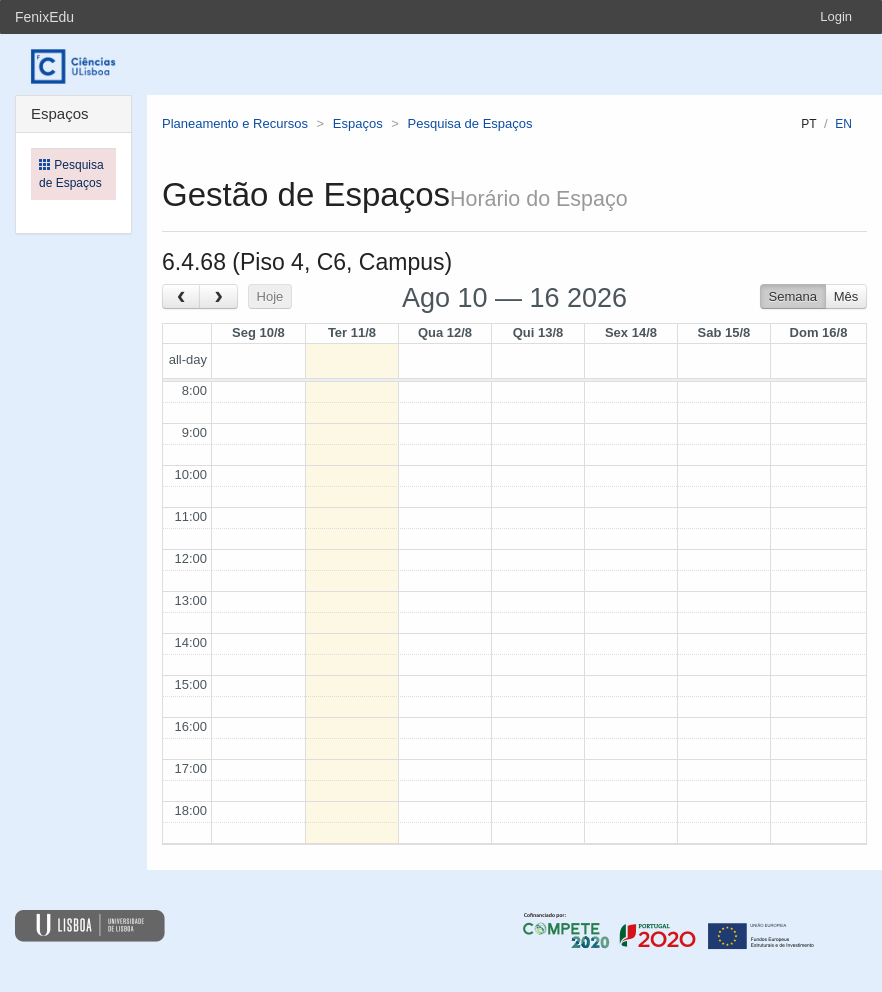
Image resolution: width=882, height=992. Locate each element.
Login (836, 16)
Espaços (358, 123)
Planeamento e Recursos (235, 123)
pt (808, 124)
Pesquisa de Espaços (470, 123)
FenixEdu (44, 17)
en (843, 124)
